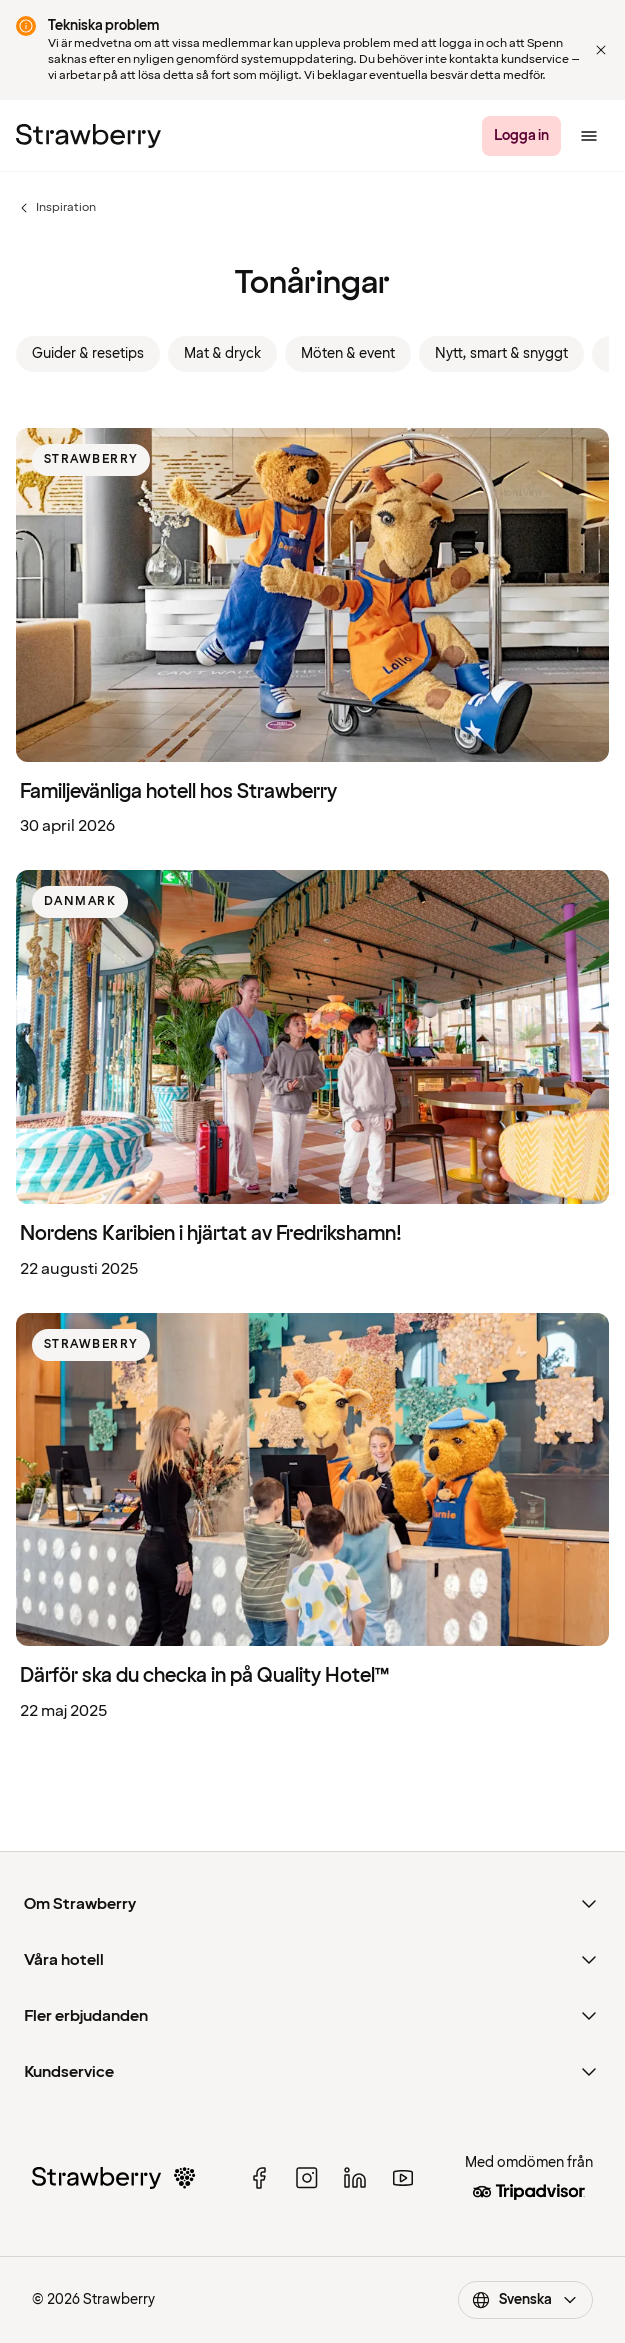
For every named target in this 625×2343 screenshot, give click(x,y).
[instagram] (307, 2178)
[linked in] (355, 2178)
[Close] (601, 50)
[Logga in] (521, 136)
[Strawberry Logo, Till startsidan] (88, 136)
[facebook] (259, 2178)
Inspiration (56, 208)
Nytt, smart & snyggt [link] (501, 353)
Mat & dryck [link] (222, 353)
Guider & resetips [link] (88, 353)
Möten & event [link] (348, 353)
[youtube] (403, 2178)
